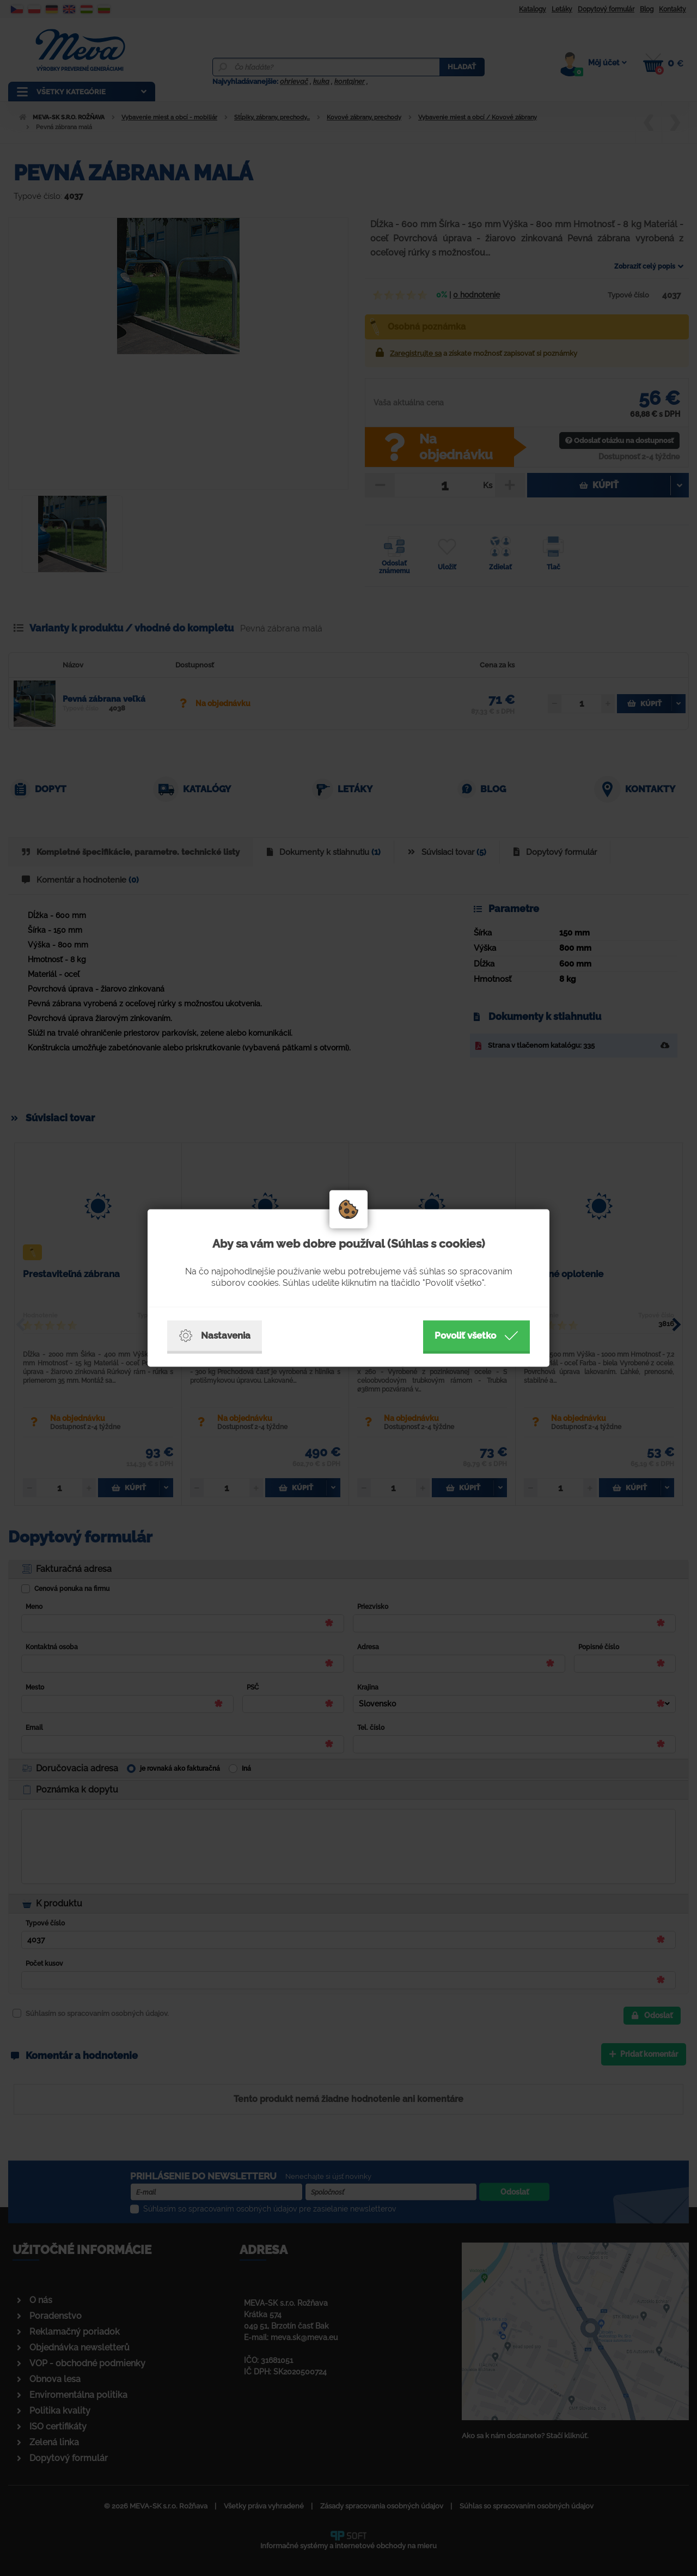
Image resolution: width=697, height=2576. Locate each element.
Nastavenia (214, 1336)
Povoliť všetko (476, 1336)
